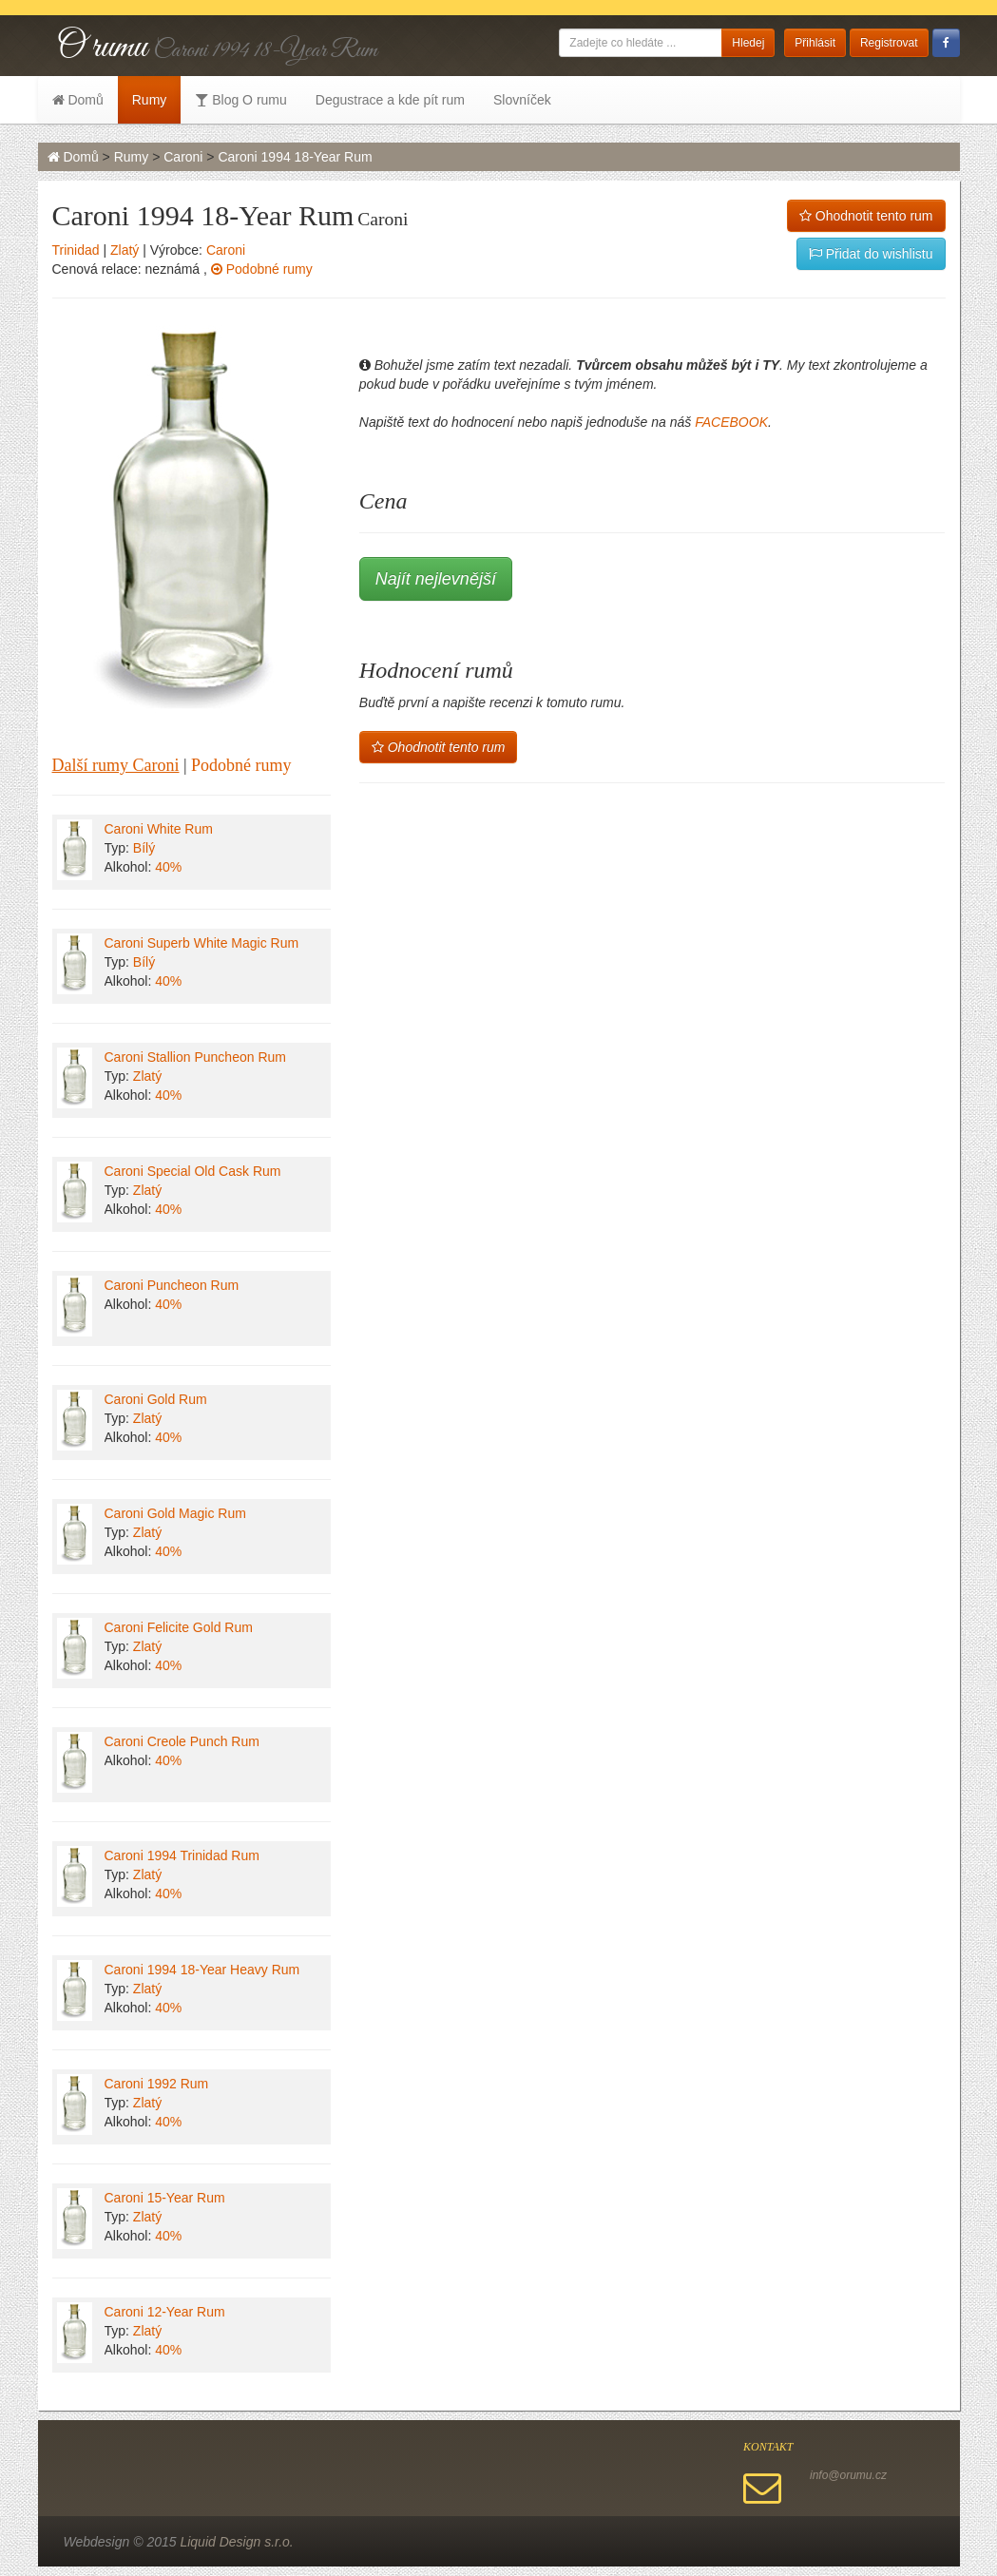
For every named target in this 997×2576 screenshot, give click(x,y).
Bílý (144, 847)
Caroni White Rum (159, 828)
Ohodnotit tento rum (866, 215)
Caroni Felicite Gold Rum (179, 1627)
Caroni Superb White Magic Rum (202, 943)
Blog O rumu (240, 99)
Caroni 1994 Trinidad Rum (182, 1855)
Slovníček (522, 99)
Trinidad (76, 250)
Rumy (149, 99)
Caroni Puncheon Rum (172, 1285)
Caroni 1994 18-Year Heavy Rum (202, 1969)
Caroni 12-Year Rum (165, 2311)
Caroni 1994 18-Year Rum (295, 156)
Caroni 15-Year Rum (165, 2197)
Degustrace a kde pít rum (390, 99)
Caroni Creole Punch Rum (182, 1741)
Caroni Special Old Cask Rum (193, 1171)
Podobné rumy (262, 269)
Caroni (182, 156)
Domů (78, 99)
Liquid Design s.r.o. (236, 2541)
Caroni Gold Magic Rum (175, 1513)
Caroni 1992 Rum (157, 2083)
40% (168, 867)
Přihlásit (815, 42)
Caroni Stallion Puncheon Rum (195, 1057)
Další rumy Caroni (116, 765)
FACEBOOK (731, 422)
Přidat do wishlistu (871, 253)
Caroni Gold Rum (156, 1399)
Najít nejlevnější (435, 578)
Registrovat (889, 42)
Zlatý (124, 250)
